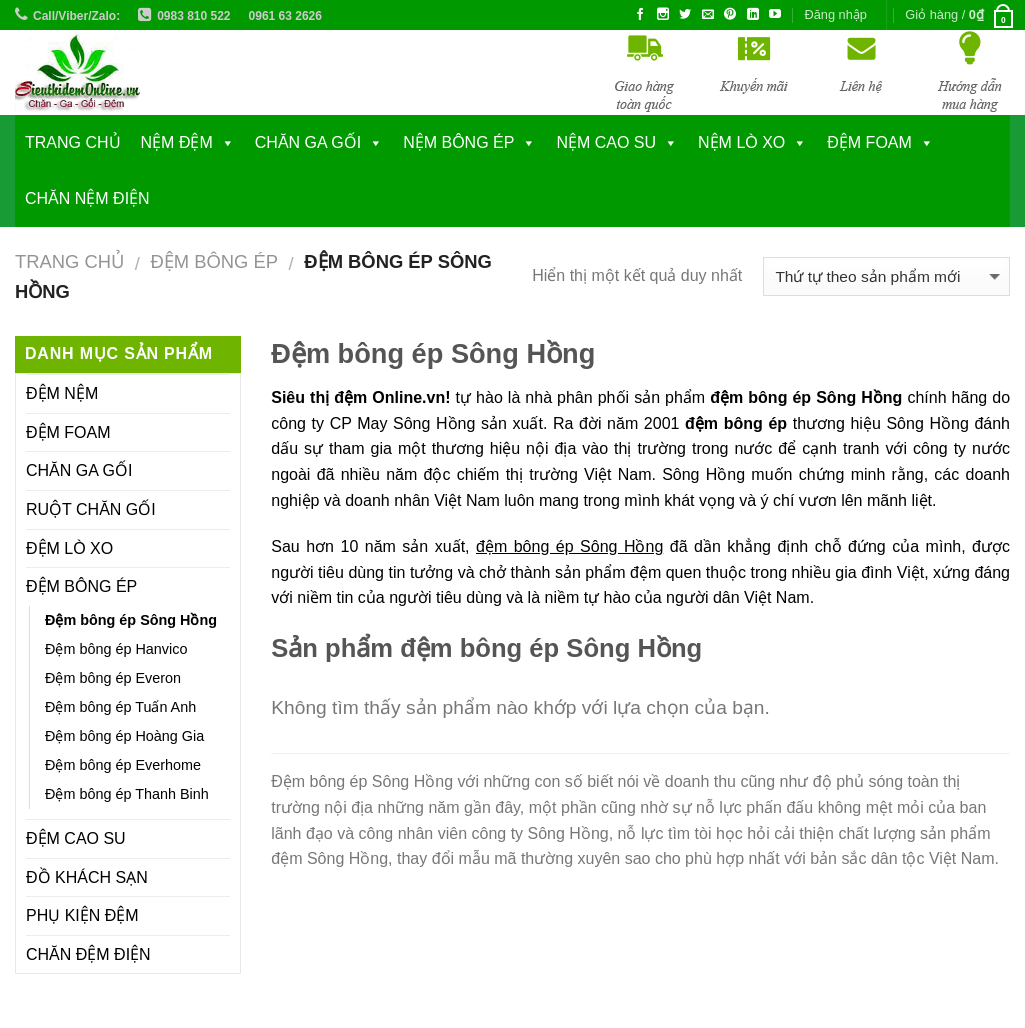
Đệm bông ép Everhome (123, 765)
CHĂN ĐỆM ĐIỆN (88, 954)
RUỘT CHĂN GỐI (91, 509)
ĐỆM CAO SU (76, 838)
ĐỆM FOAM (68, 432)
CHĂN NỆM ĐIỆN (87, 198)
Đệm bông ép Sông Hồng (131, 620)
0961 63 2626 (285, 16)
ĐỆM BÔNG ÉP (214, 261)
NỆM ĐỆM (177, 142)
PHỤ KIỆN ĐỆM (82, 915)
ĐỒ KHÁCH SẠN (87, 877)
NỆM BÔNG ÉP (458, 142)
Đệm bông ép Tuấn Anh (120, 707)
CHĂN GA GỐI (308, 142)
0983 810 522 (193, 16)
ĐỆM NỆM (62, 393)
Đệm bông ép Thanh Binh (127, 794)
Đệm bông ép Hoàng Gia (124, 736)
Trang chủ (73, 142)
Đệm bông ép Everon (113, 678)
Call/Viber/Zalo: (76, 16)
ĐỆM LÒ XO (69, 548)
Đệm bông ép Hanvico (116, 649)
